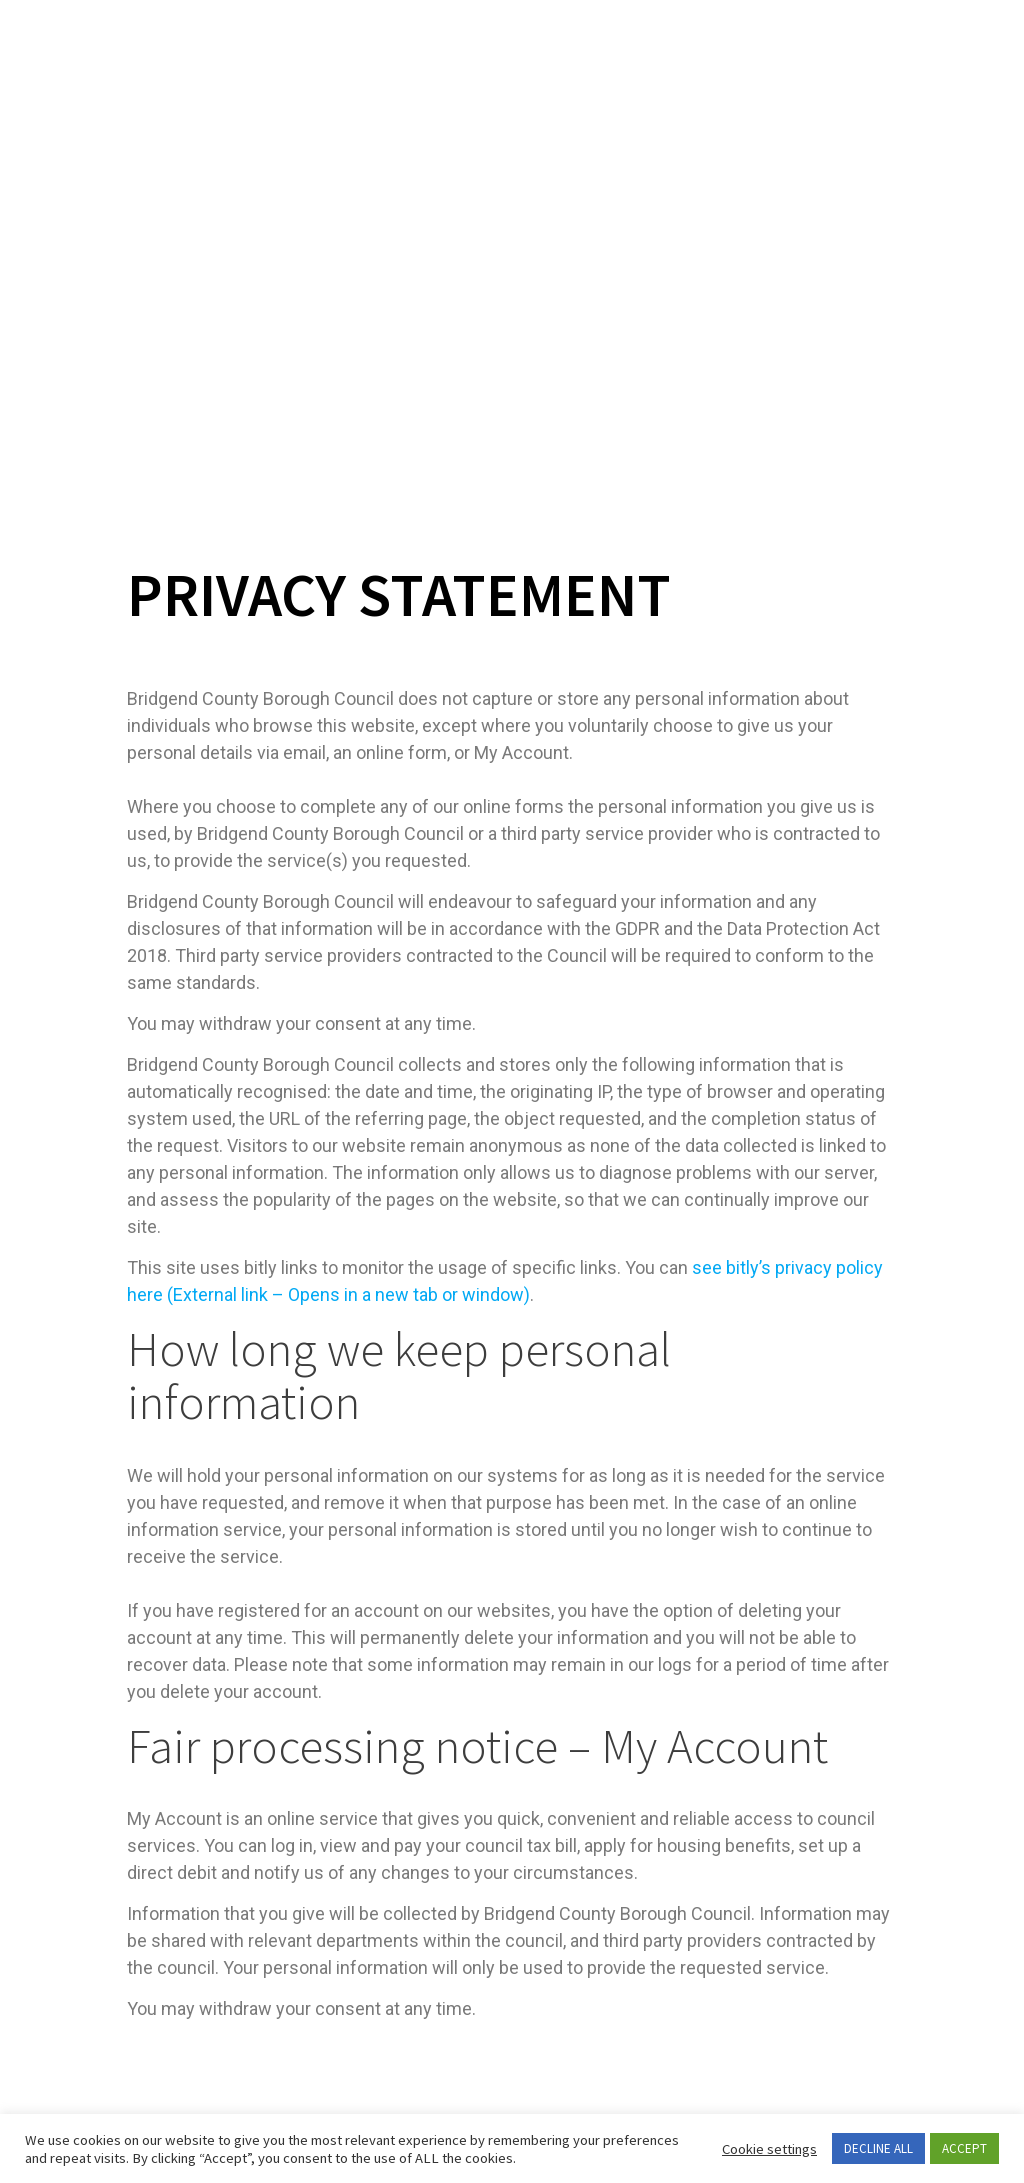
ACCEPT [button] (964, 2148)
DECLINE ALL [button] (878, 2148)
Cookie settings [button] (769, 2149)
